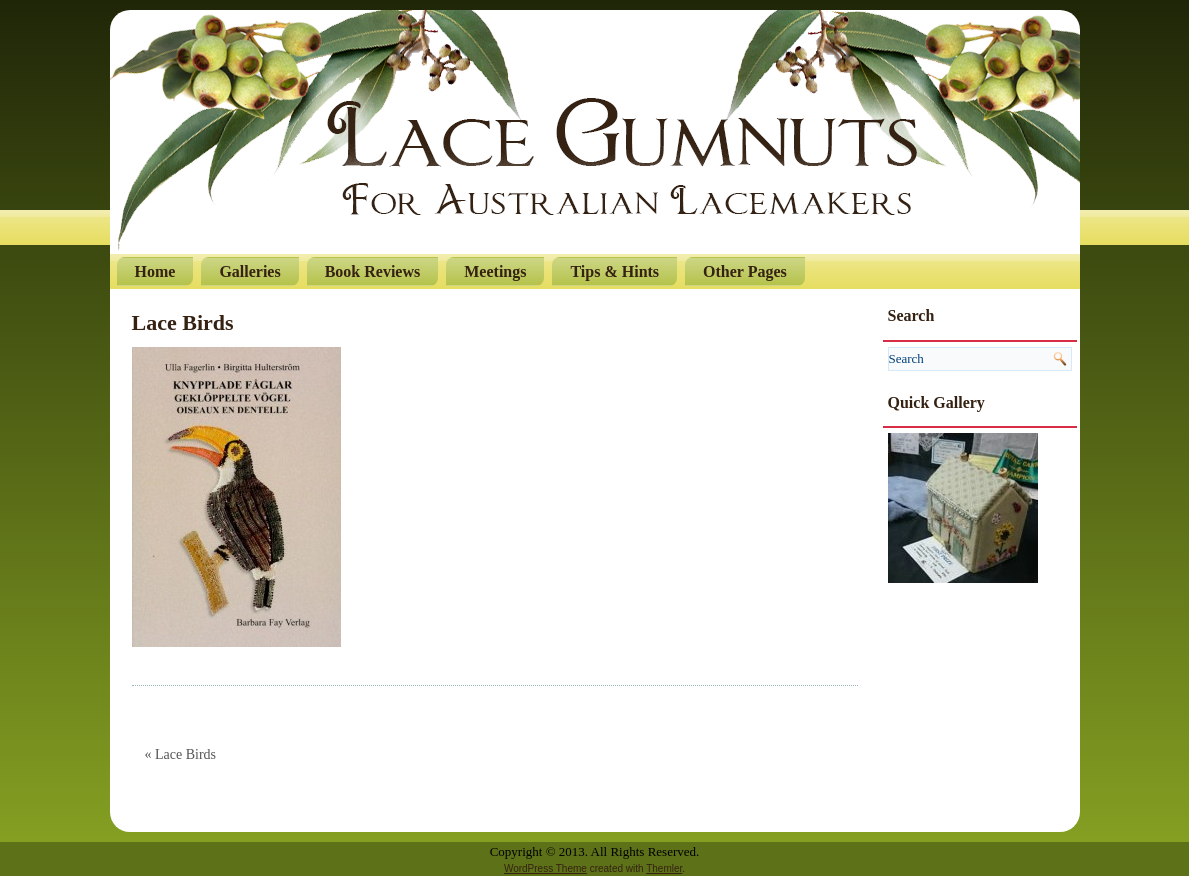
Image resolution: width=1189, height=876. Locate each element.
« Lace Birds (181, 754)
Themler (664, 868)
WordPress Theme (545, 868)
